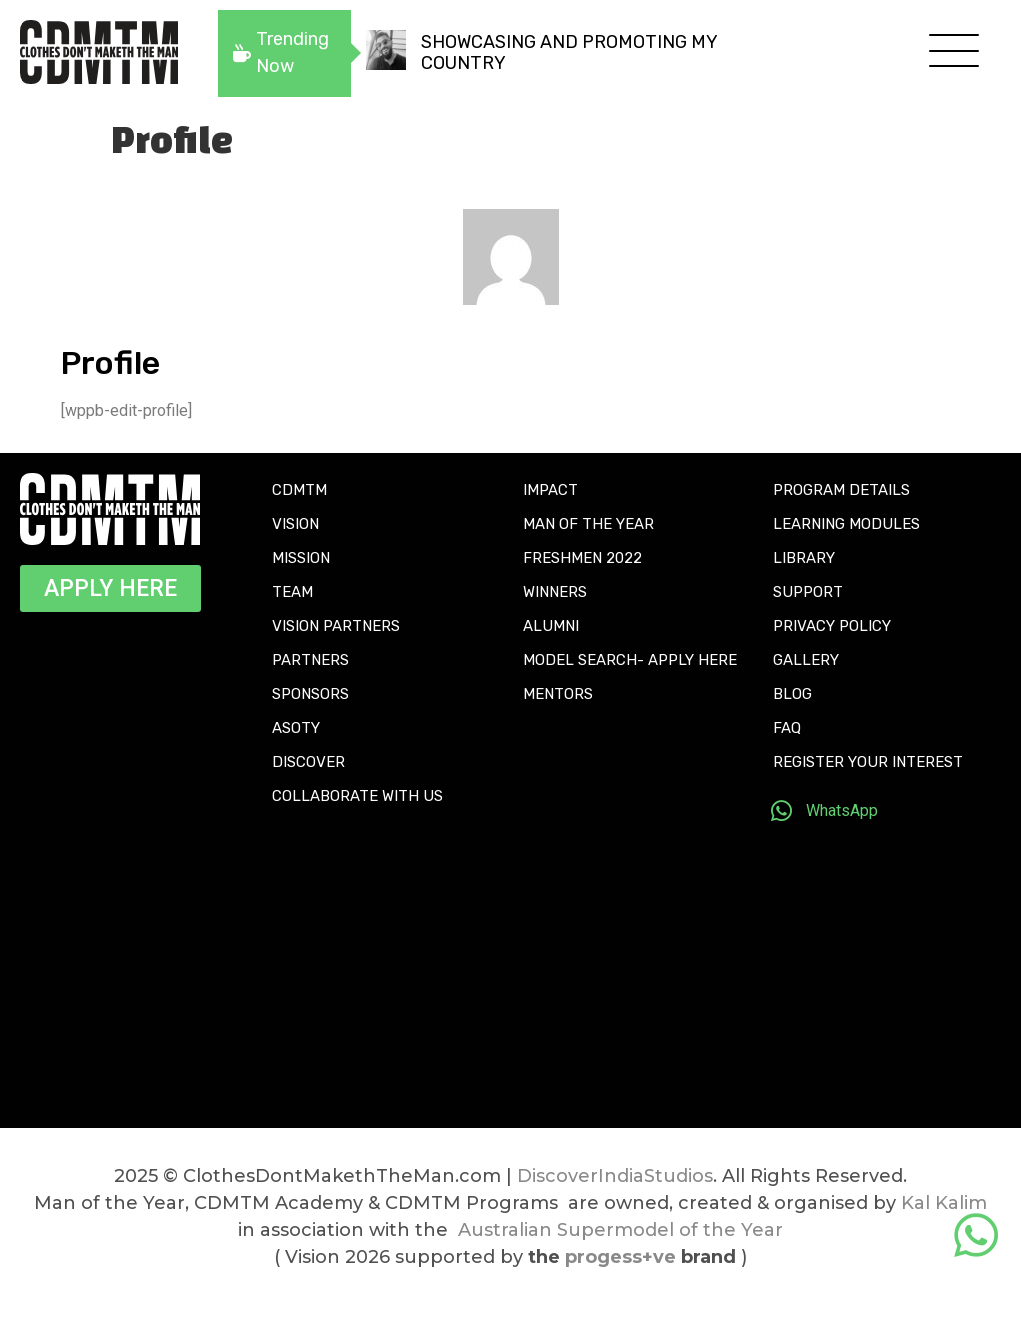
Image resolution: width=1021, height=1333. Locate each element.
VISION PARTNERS (336, 626)
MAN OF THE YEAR (588, 524)
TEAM (292, 592)
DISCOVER (308, 762)
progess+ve (620, 1257)
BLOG (792, 694)
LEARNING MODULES (846, 524)
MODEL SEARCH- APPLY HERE (630, 660)
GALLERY (806, 660)
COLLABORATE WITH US (357, 796)
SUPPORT (808, 592)
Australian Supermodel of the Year (620, 1230)
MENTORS (558, 694)
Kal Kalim (944, 1203)
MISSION (301, 558)
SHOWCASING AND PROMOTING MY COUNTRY (569, 53)
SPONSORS (310, 694)
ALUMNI (551, 626)
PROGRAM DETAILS (841, 490)
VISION (295, 524)
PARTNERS (310, 660)
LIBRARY (804, 558)
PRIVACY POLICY (832, 626)
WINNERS (555, 592)
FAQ (787, 728)
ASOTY (296, 728)
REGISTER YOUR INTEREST (868, 762)
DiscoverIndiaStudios (615, 1176)
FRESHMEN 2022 (582, 558)
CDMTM (299, 490)
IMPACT (550, 490)
